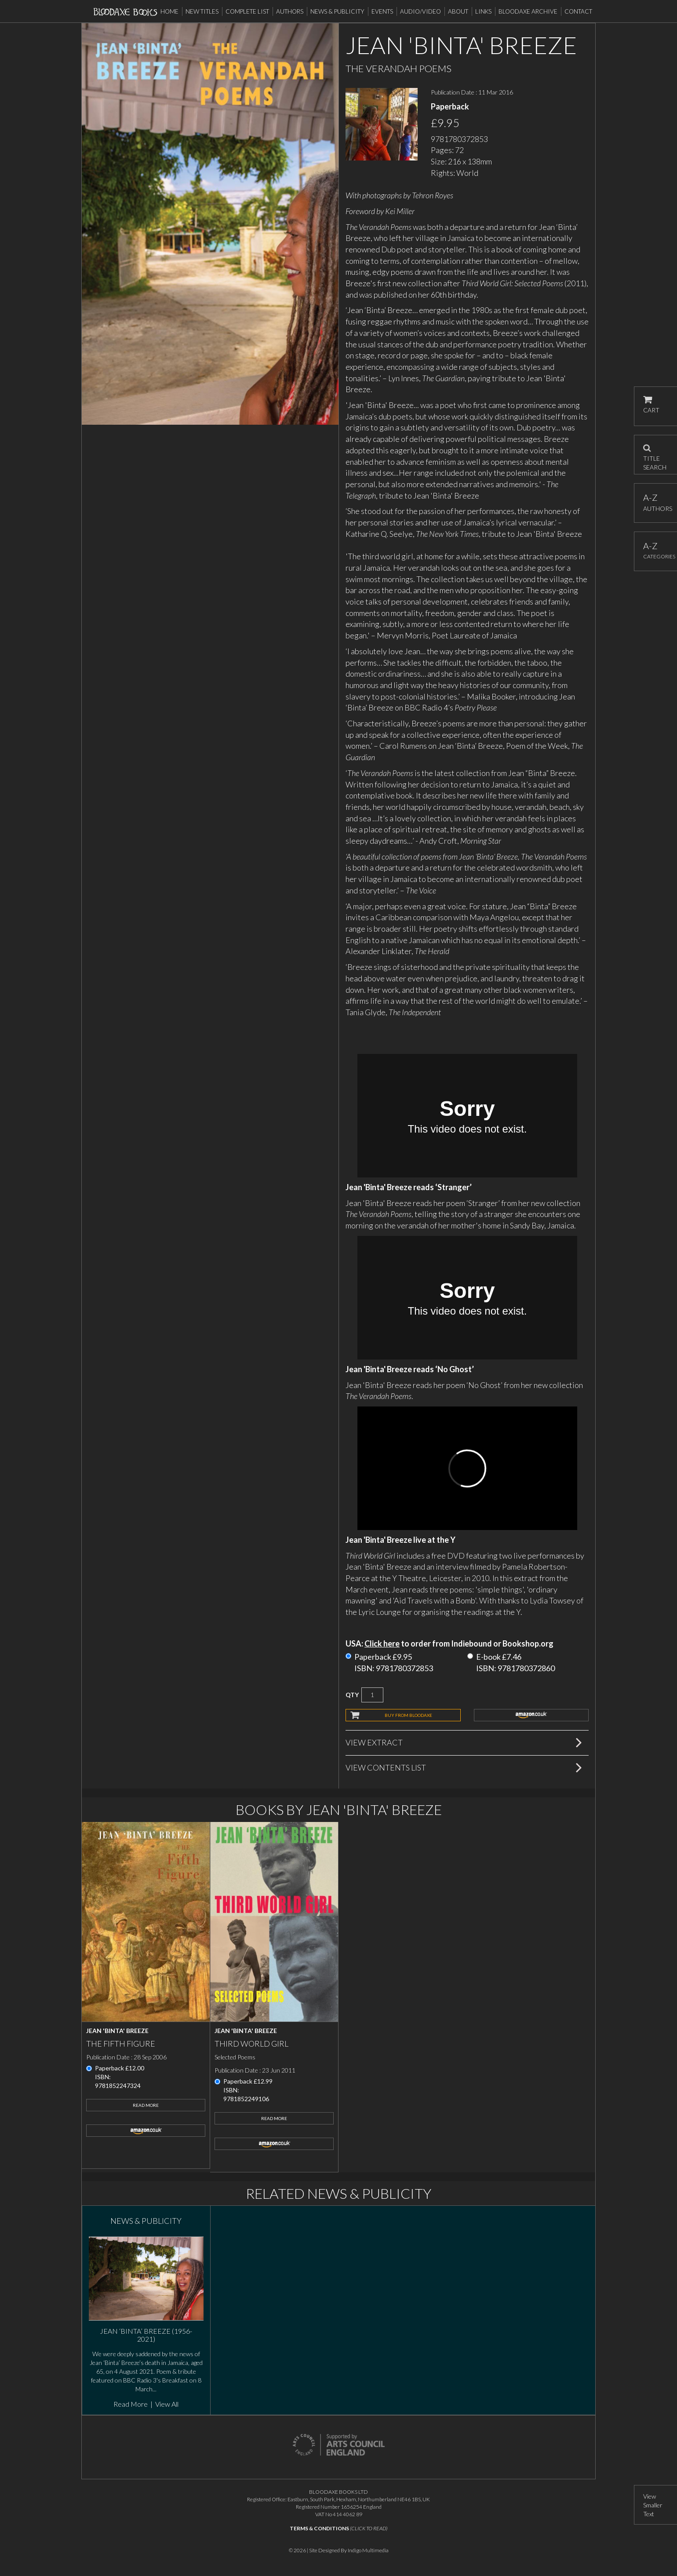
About (458, 11)
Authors (289, 11)
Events (382, 11)
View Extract (374, 1742)
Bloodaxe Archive (528, 11)
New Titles (202, 11)
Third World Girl (251, 2043)
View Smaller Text (652, 2505)
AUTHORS (655, 502)
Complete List (247, 11)
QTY (352, 1694)
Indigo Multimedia (368, 2550)
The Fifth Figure (120, 2043)
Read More (146, 2105)
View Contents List (386, 1767)
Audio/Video (420, 11)
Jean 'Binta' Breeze (117, 2030)
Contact (578, 11)
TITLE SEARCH (654, 454)
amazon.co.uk (531, 1715)
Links (483, 11)
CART (651, 405)
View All (166, 2404)
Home (169, 11)
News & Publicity (337, 11)
